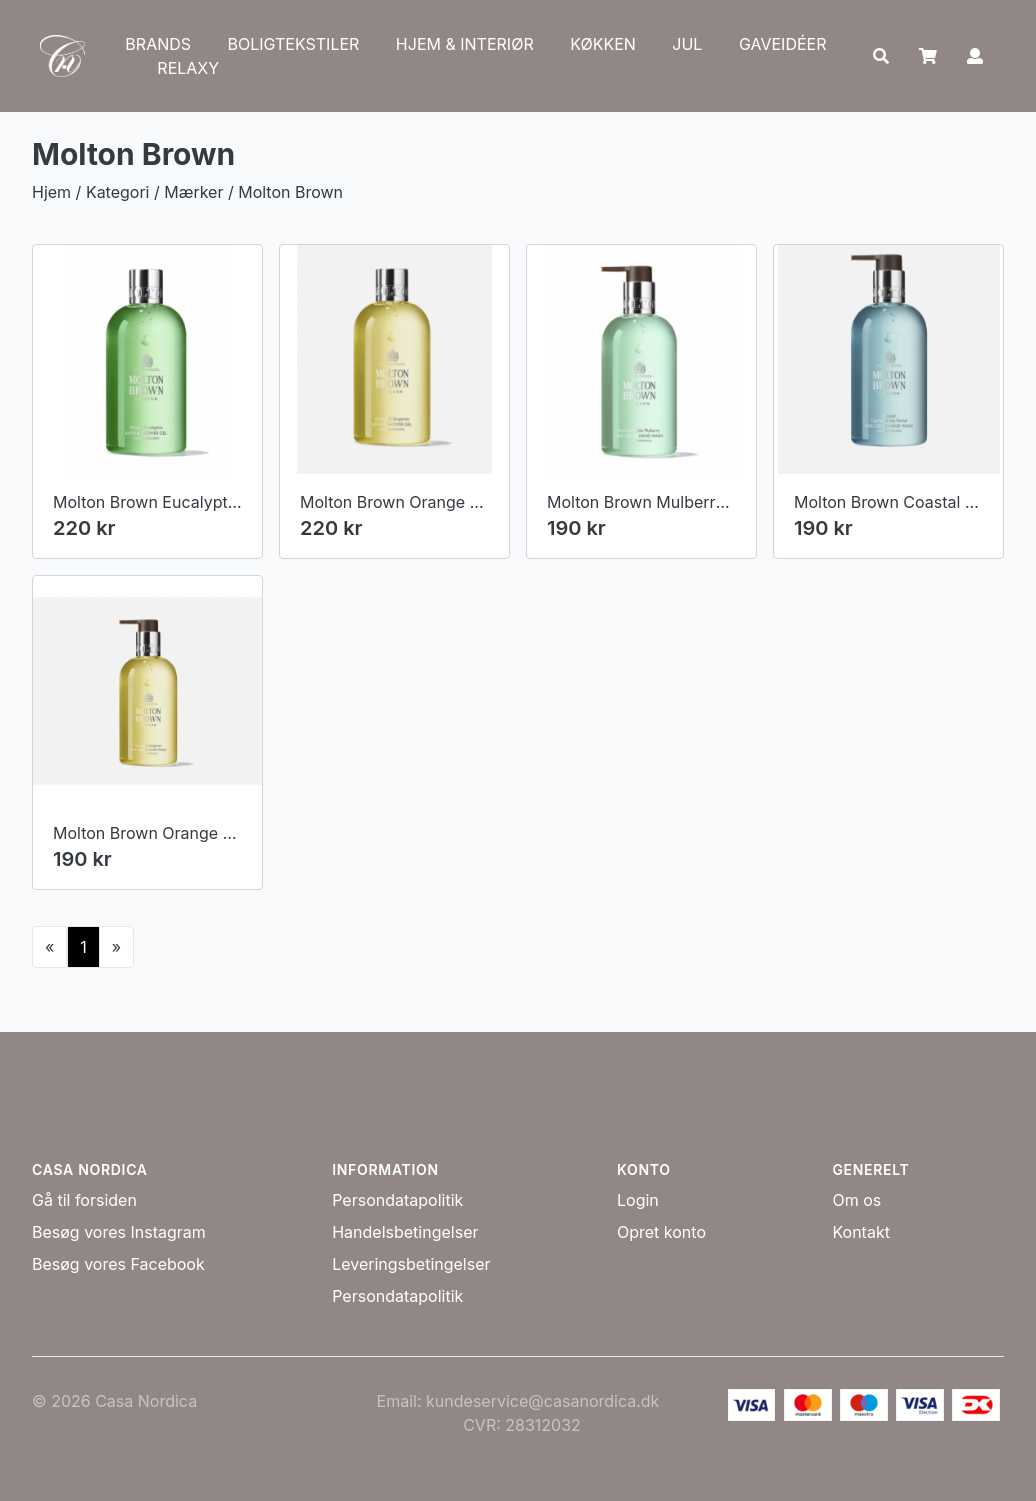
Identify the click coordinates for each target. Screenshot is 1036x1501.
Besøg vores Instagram (119, 1232)
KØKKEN (603, 44)
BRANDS (158, 44)
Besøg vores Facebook (118, 1264)
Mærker (193, 192)
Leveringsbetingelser (411, 1264)
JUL (687, 44)
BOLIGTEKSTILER (294, 44)
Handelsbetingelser (405, 1232)
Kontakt (860, 1232)
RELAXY (188, 68)
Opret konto (661, 1232)
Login (638, 1200)
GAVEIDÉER (783, 44)
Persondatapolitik (397, 1200)
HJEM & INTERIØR (465, 44)
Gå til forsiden (84, 1200)
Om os (856, 1200)
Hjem (51, 192)
